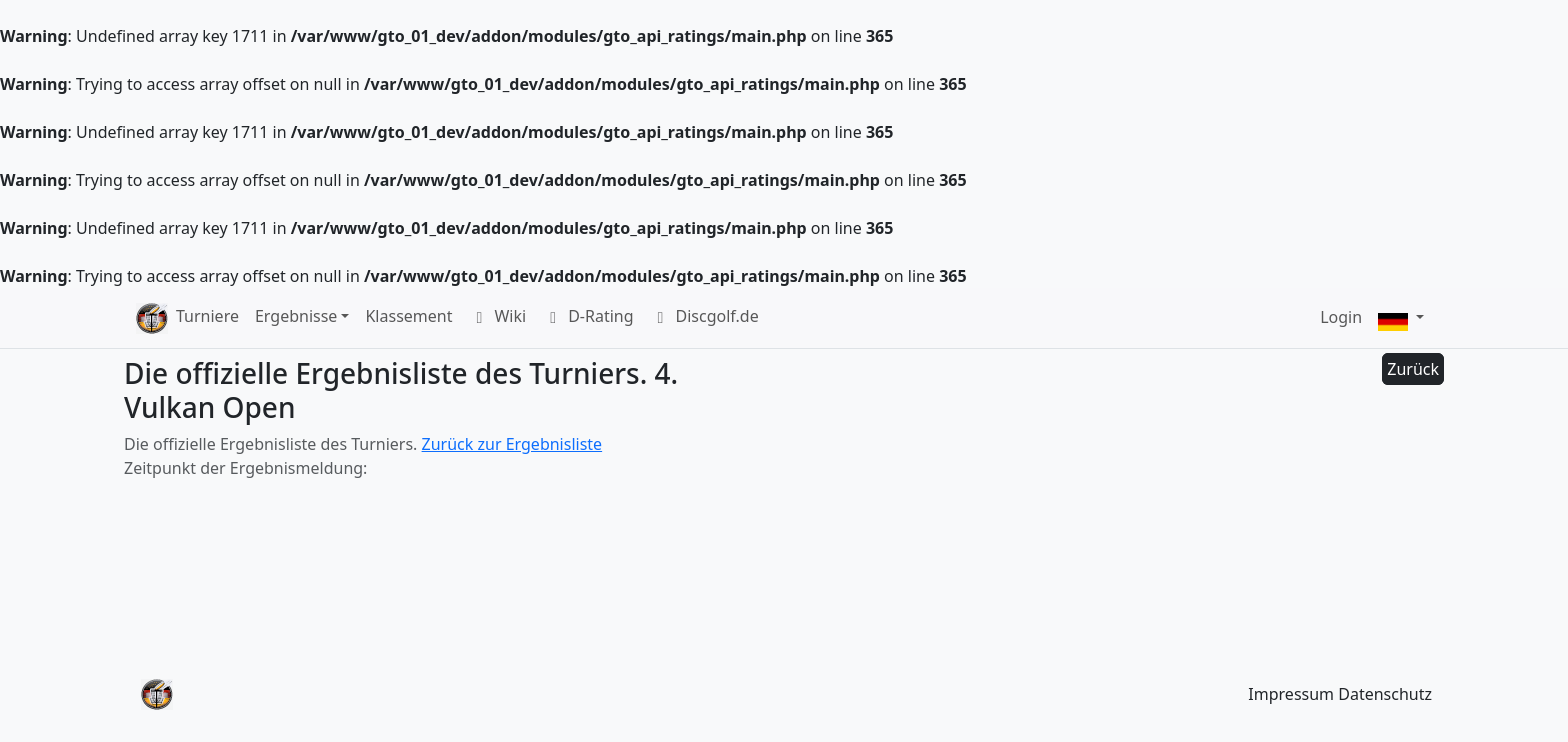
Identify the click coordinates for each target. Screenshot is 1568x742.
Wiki (497, 318)
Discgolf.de (704, 318)
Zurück (1413, 369)
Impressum (1291, 694)
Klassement (408, 316)
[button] (1401, 318)
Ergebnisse (296, 316)
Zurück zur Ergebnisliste (512, 444)
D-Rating (587, 318)
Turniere (207, 316)
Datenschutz (1385, 694)
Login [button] (1341, 317)
